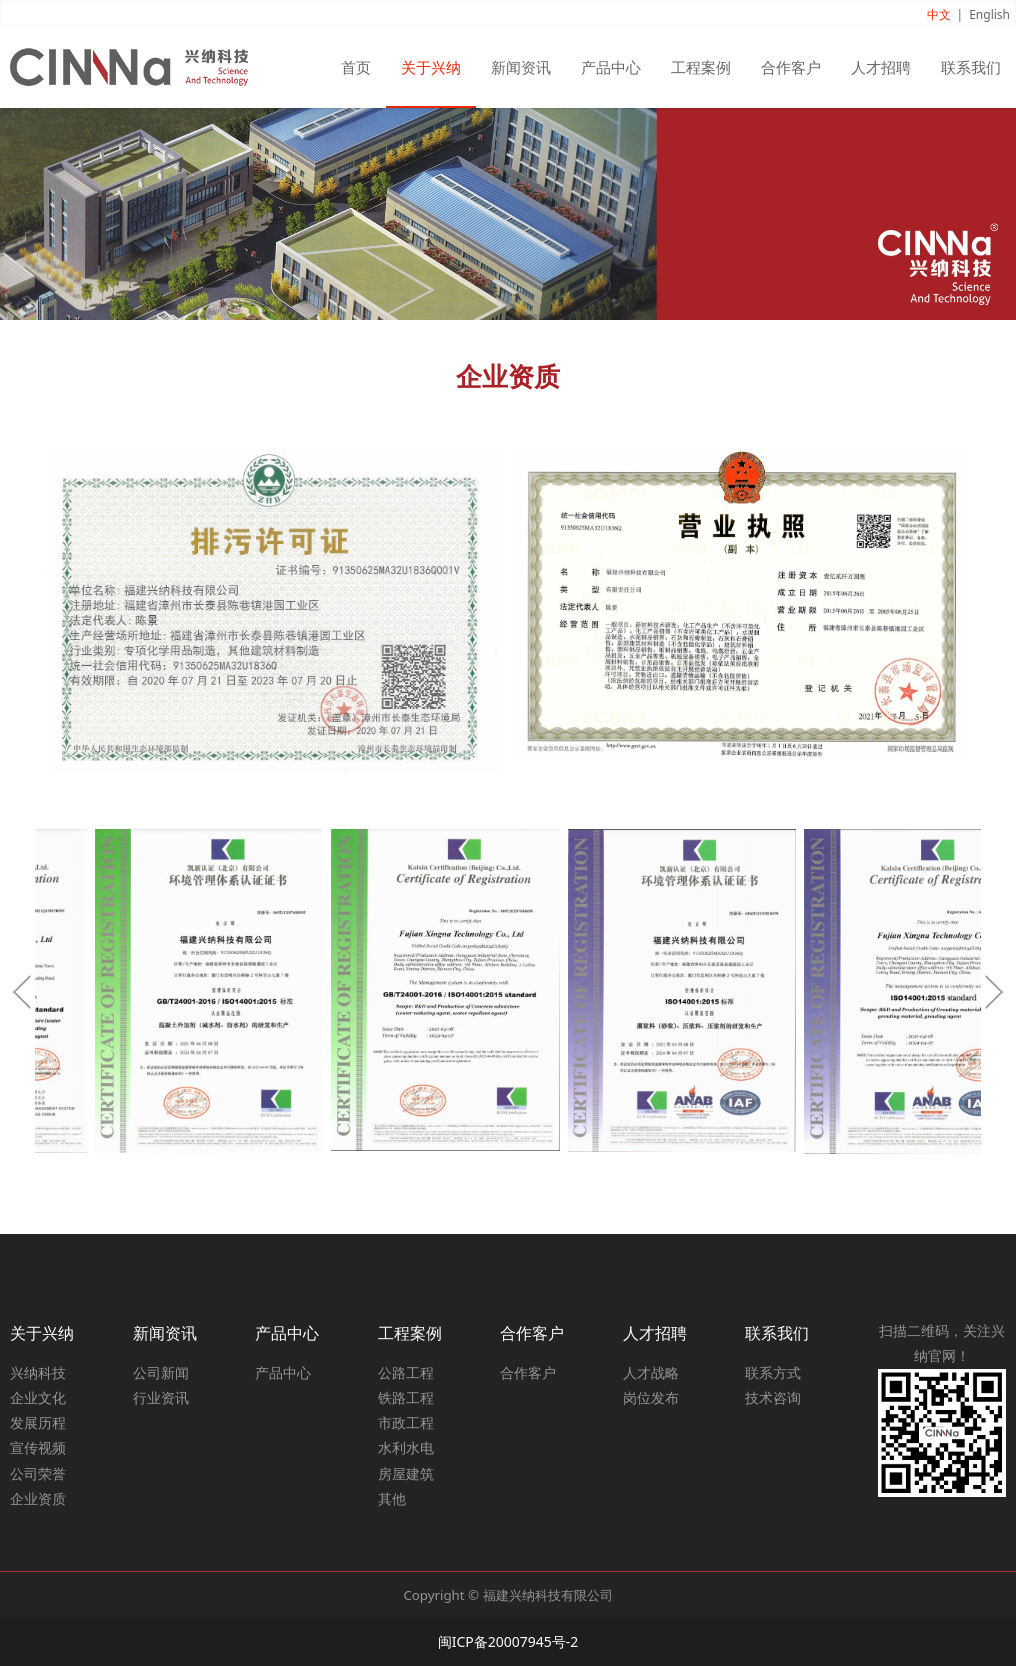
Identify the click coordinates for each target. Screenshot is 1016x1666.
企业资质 (38, 1498)
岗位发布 (651, 1397)
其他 (392, 1498)
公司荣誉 (38, 1473)
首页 (356, 67)
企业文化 (38, 1397)
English (989, 14)
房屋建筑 (406, 1473)
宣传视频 (38, 1447)
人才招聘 (881, 67)
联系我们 (971, 67)
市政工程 (406, 1422)
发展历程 (38, 1422)
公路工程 (406, 1372)
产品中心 (611, 67)
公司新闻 (161, 1372)
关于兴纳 (431, 67)
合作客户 (791, 67)
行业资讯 (161, 1397)
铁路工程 (406, 1397)
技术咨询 (773, 1397)
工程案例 (701, 67)
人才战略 (651, 1372)
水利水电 (406, 1447)
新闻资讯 (521, 67)
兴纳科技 (38, 1372)
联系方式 (773, 1372)
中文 (939, 14)
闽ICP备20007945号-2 (508, 1641)
